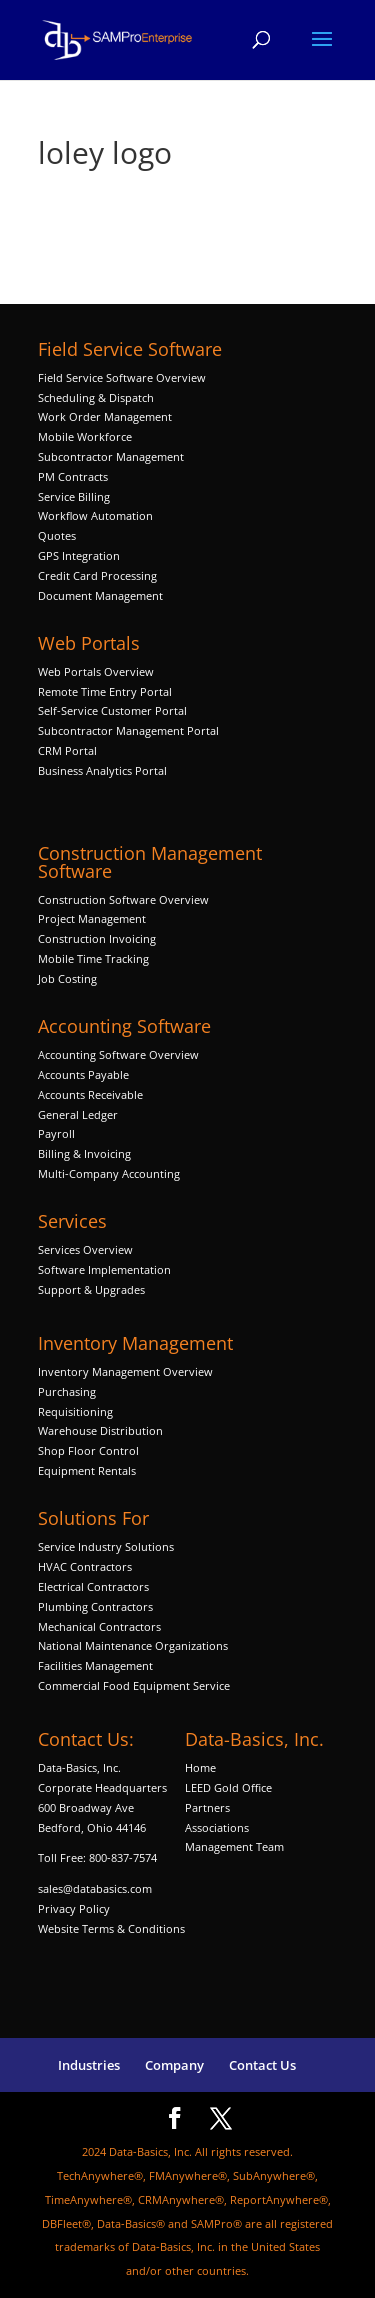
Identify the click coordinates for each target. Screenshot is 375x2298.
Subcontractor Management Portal (128, 730)
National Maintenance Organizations (133, 1645)
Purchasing (67, 1391)
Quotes (57, 535)
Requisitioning (77, 1411)
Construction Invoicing (98, 938)
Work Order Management (105, 416)
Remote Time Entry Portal (105, 691)
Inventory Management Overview (125, 1371)
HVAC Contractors (85, 1566)
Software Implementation (104, 1269)
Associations (217, 1827)
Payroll (56, 1133)
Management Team (234, 1846)
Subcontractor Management (111, 456)
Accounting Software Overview (118, 1054)
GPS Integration (79, 555)
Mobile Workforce (85, 436)
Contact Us (262, 2065)
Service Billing (74, 496)
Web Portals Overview (96, 671)
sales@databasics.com (95, 1888)
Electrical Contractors (93, 1586)
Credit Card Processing (97, 575)
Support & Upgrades (91, 1289)
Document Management (102, 595)
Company (174, 2065)
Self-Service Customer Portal (112, 710)
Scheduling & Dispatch (96, 397)
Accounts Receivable (90, 1094)
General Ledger (78, 1114)
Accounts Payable (83, 1074)
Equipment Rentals (87, 1470)
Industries (89, 2065)
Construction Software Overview (123, 899)
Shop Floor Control (88, 1450)
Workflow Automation (95, 515)
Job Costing (67, 978)
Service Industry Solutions (106, 1546)
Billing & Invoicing (84, 1153)
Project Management (92, 918)
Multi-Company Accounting (109, 1173)
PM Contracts (73, 476)
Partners (207, 1807)
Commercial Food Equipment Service (134, 1685)
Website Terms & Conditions (111, 1928)
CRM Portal (67, 750)
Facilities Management (95, 1665)
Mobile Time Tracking (93, 958)
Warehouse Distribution (100, 1430)
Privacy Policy (74, 1908)
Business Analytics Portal (102, 770)
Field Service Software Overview (122, 377)
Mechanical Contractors (99, 1626)
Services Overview (85, 1249)
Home (200, 1767)
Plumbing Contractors (95, 1606)
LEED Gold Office (228, 1787)
